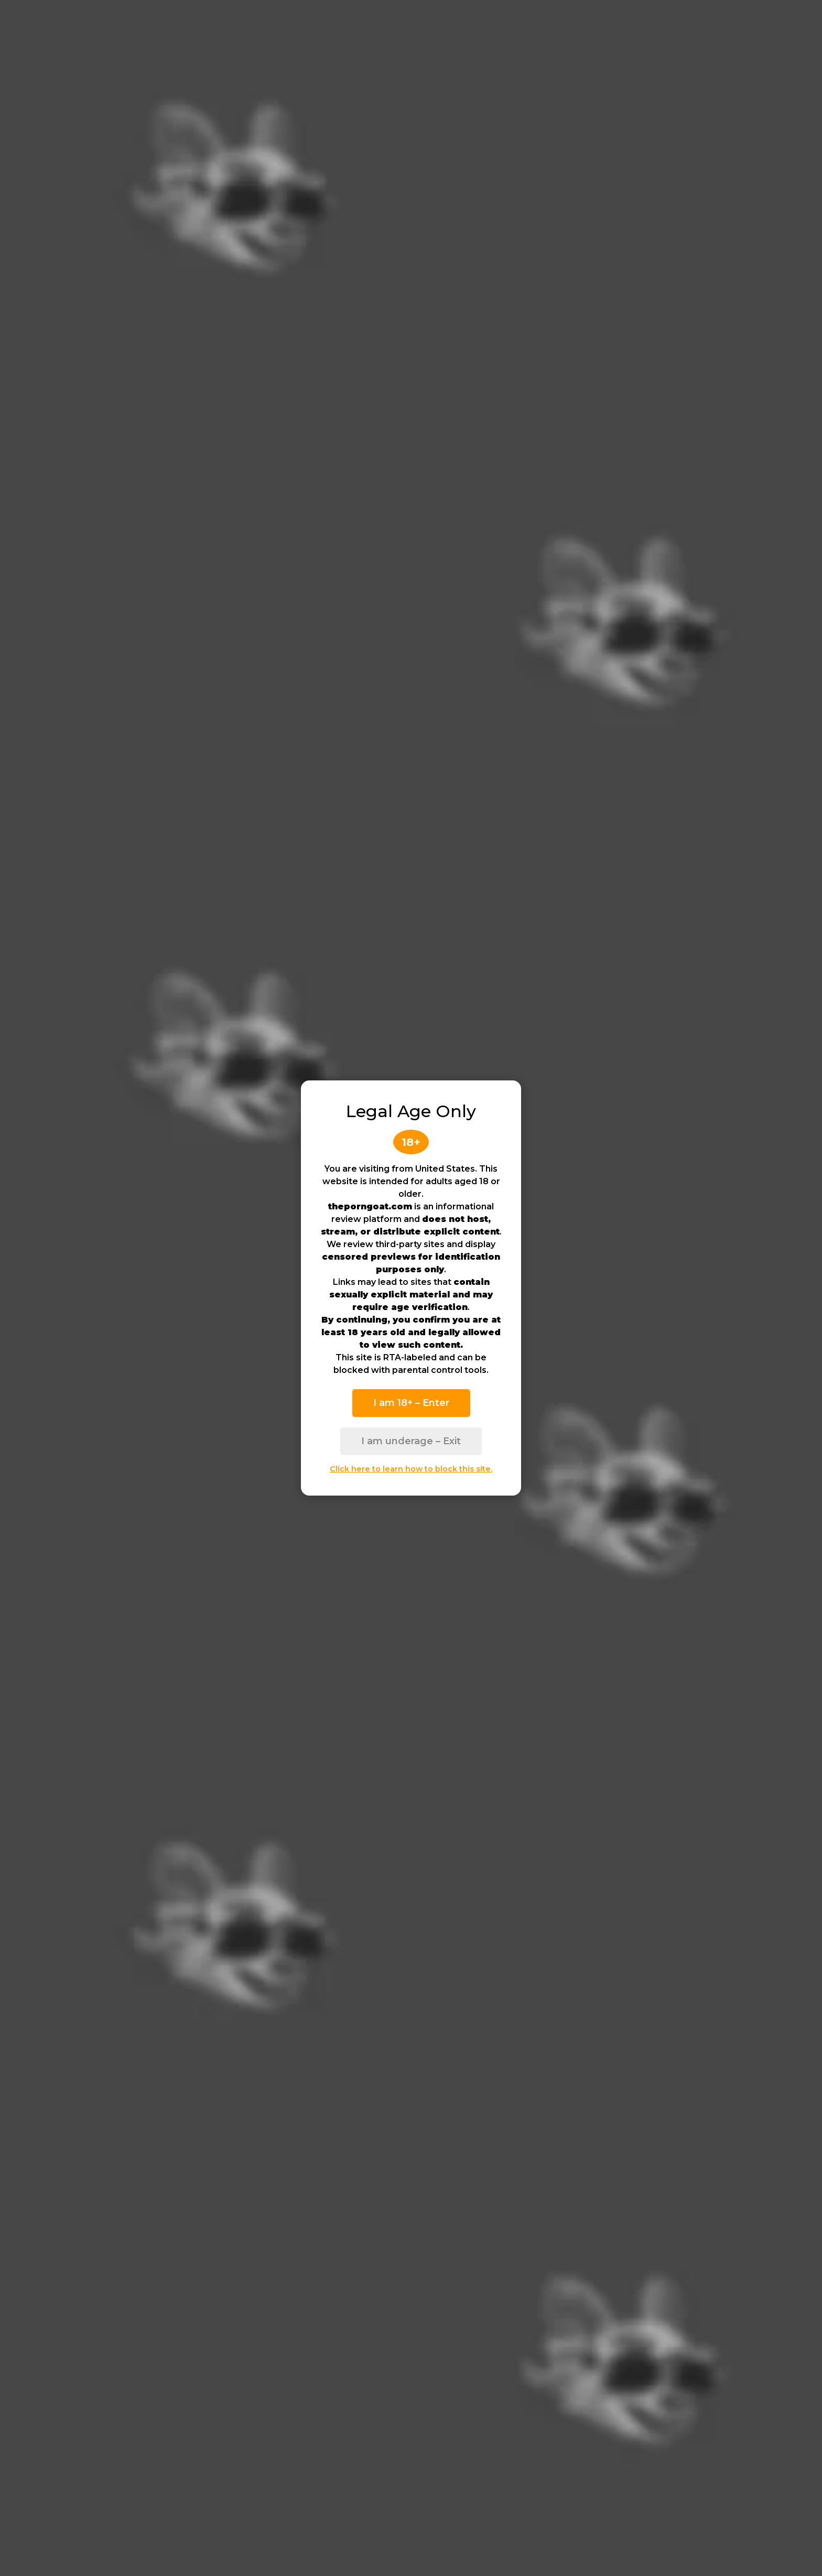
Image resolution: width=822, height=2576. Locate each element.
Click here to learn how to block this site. (411, 1469)
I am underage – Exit (411, 1441)
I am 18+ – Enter (411, 1403)
